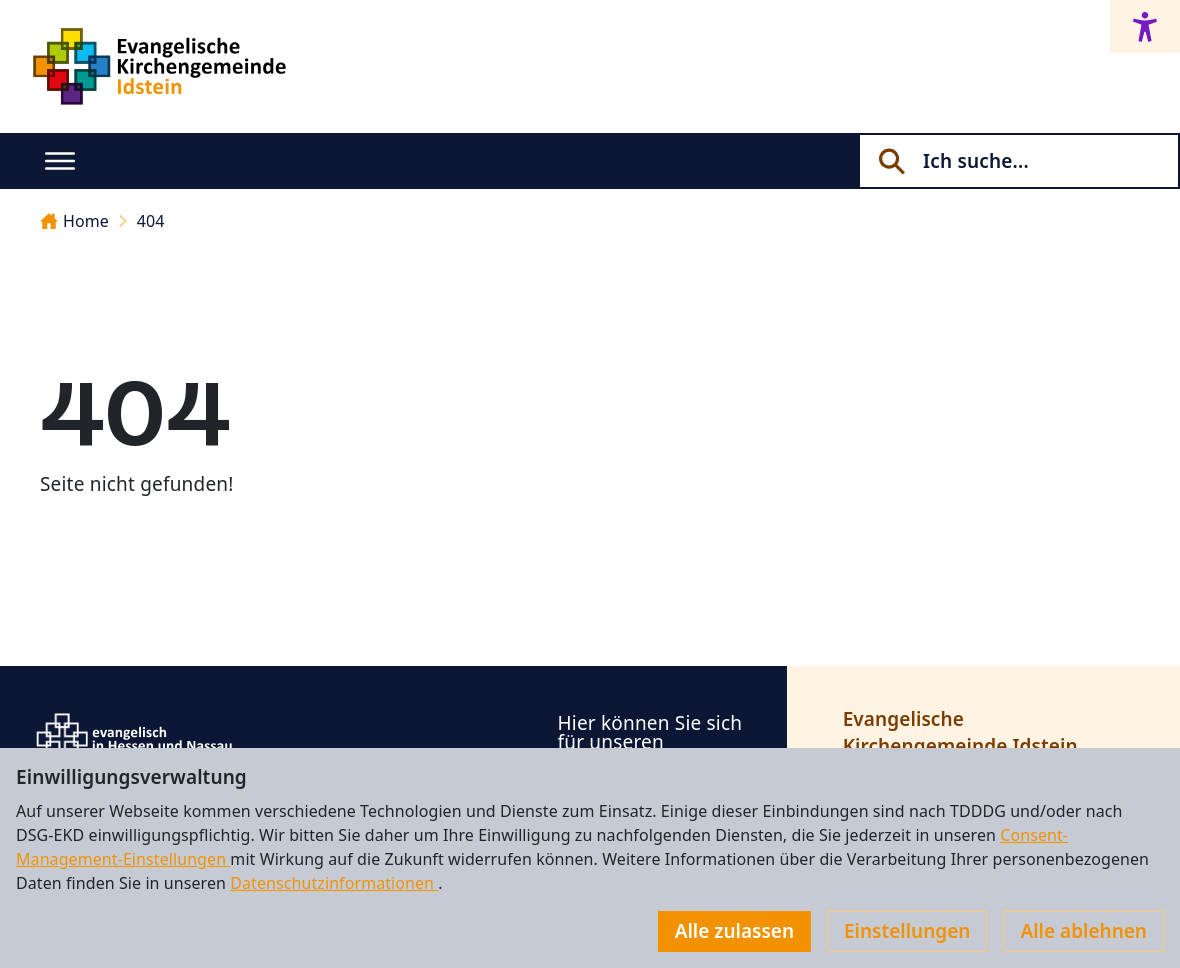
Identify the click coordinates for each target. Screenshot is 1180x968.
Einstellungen (907, 931)
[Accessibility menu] (1145, 26)
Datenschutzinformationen (334, 883)
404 (151, 221)
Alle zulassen (734, 931)
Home (74, 221)
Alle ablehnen (1083, 931)
